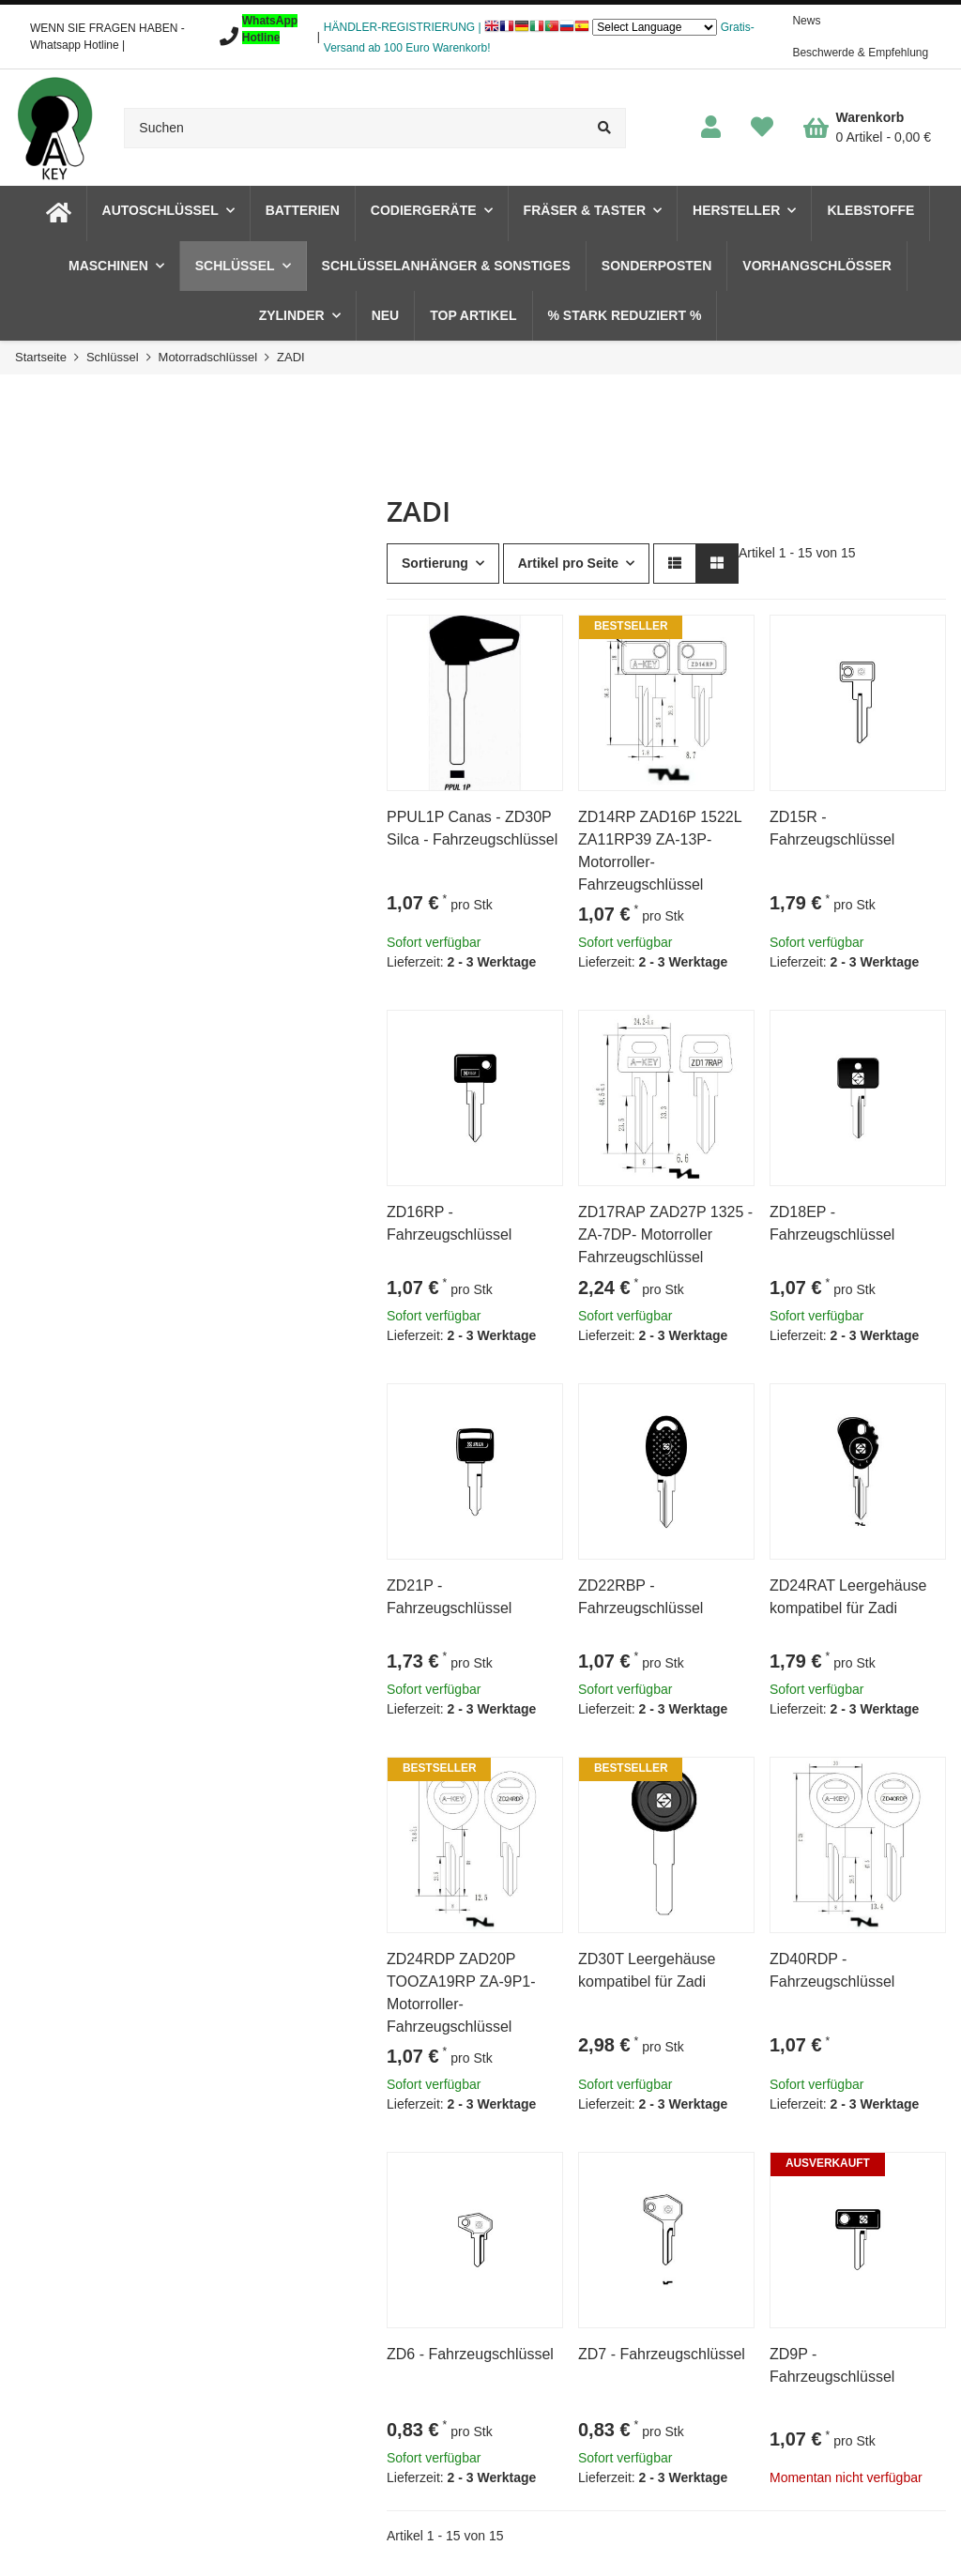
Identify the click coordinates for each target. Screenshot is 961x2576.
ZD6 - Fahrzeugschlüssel (470, 2354)
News (806, 20)
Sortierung (435, 563)
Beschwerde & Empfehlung (860, 52)
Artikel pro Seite (568, 563)
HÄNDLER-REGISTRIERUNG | (402, 27)
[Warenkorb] (867, 127)
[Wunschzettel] (762, 128)
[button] (711, 128)
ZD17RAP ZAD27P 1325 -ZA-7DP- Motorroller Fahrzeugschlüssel (665, 1234)
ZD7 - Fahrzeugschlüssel (661, 2354)
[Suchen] (354, 128)
